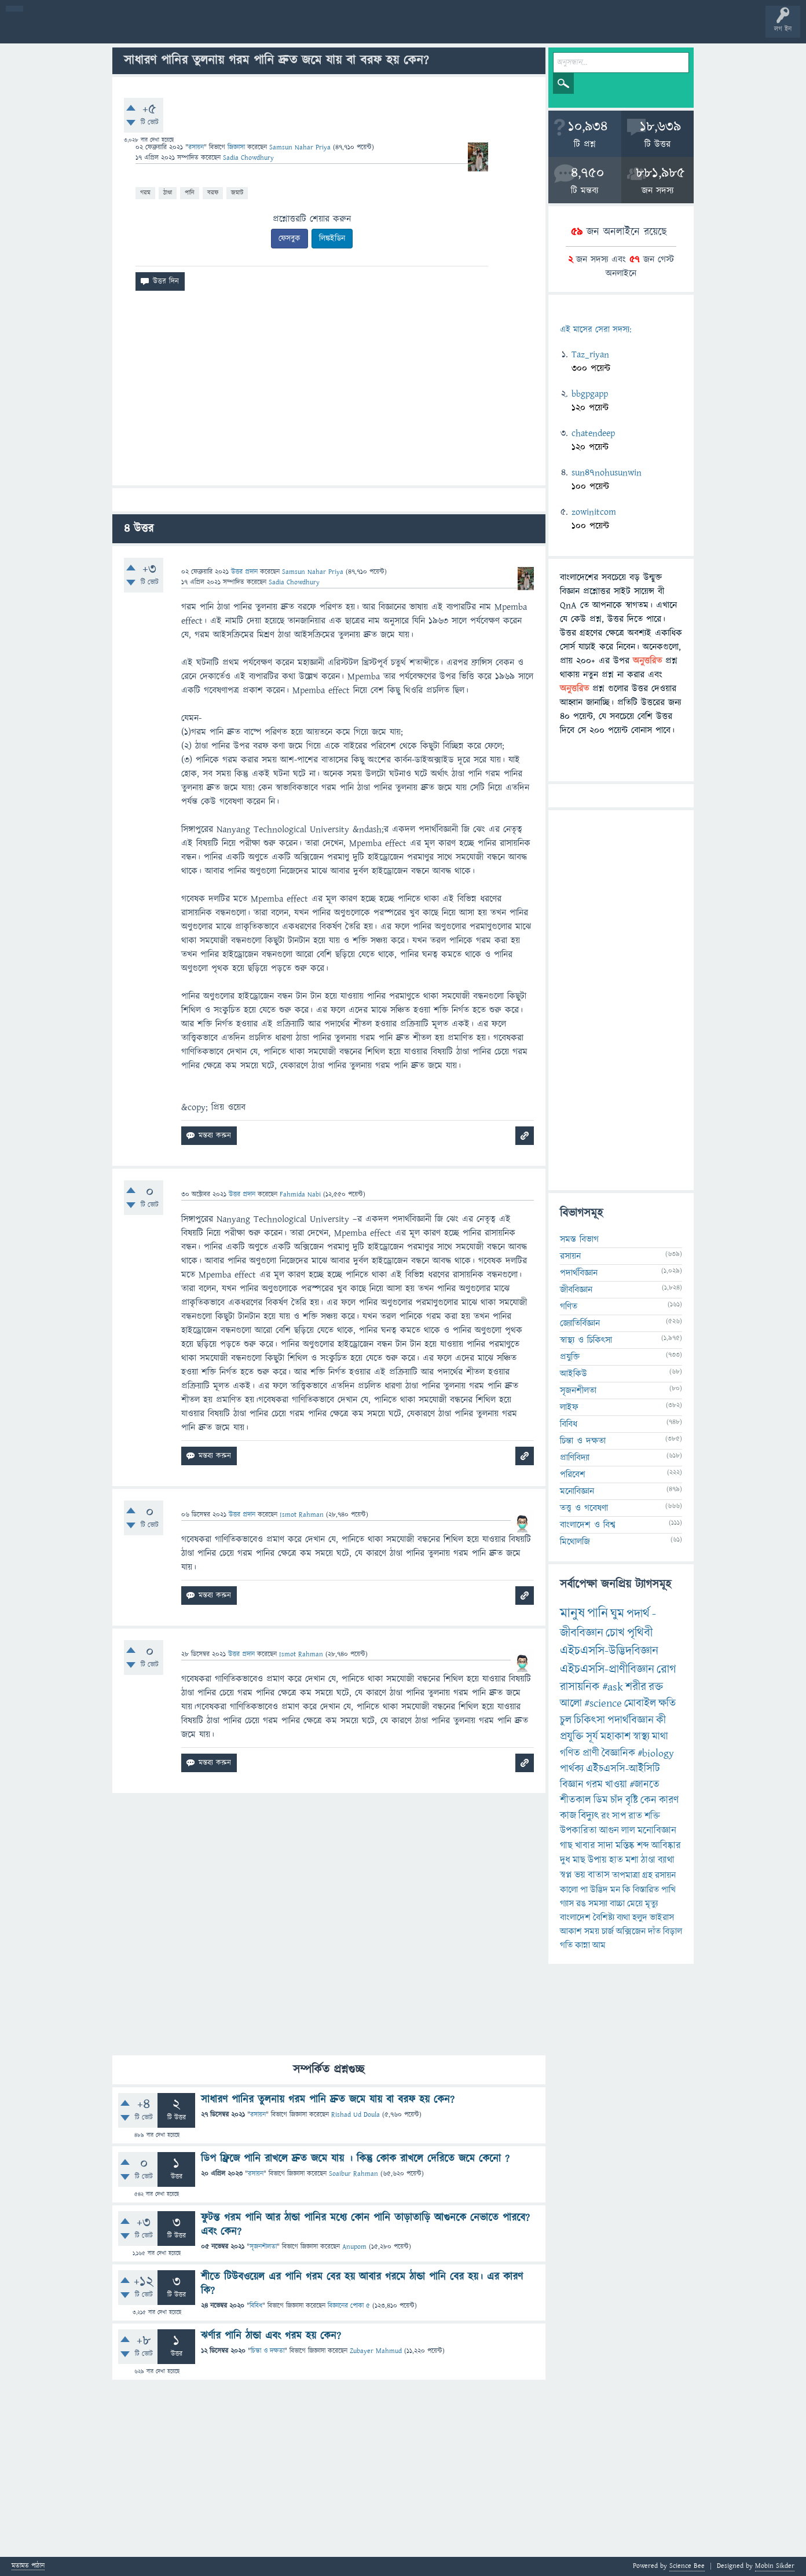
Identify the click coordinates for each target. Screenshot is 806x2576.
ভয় (579, 1875)
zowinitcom (593, 512)
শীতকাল (575, 1800)
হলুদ (639, 1917)
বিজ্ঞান (572, 1784)
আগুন (609, 1831)
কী (661, 1720)
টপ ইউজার (467, 30)
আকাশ (571, 1931)
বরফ (212, 192)
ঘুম (617, 1614)
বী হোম (45, 30)
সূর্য (592, 1736)
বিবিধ (256, 2306)
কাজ (568, 1816)
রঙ (581, 1903)
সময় (591, 1931)
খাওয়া (616, 1784)
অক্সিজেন (631, 1931)
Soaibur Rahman (353, 2174)
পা (584, 1889)
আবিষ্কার (666, 1846)
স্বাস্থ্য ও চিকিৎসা (586, 1340)
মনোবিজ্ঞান (577, 1491)
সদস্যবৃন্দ (224, 30)
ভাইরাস (662, 1917)
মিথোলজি (575, 1541)
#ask (612, 1687)
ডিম (600, 1800)
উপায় (597, 1860)
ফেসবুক (290, 238)
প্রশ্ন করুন (260, 30)
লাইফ (569, 1407)
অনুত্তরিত (152, 30)
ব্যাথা (666, 1860)
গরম (145, 192)
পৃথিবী (640, 1632)
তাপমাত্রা (626, 1875)
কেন (648, 1800)
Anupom (354, 2247)
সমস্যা (597, 1903)
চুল (565, 1720)
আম (599, 1945)
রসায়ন (196, 147)
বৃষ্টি (631, 1800)
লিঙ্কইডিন (332, 238)
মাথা (660, 1736)
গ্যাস (567, 1903)
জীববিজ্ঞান (576, 1289)
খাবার (585, 1846)
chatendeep (593, 433)
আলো (571, 1703)
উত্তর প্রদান (244, 572)
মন (615, 1889)
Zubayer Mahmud (376, 2351)
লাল (628, 1831)
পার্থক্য (572, 1769)
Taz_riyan (590, 354)
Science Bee (687, 2566)
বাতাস (599, 1875)
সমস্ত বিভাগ (579, 1239)
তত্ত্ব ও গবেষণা (584, 1508)
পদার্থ (638, 1613)
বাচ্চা (617, 1903)
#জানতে (644, 1784)
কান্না (582, 1945)
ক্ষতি (667, 1703)
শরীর (635, 1687)
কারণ (669, 1800)
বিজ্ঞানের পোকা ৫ (349, 2306)
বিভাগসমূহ (188, 30)
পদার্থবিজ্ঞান (579, 1273)
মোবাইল (640, 1703)
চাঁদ (616, 1800)
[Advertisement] (329, 393)
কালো (569, 1889)
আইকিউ (573, 1373)
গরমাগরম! (116, 30)
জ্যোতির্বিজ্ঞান (580, 1323)
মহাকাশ (615, 1736)
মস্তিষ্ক (625, 1846)
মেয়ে (635, 1903)
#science (603, 1703)
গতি (566, 1945)
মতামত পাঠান (28, 2566)
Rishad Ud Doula (355, 2115)
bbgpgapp (589, 393)
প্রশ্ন (81, 30)
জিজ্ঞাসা (237, 147)
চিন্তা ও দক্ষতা (267, 2351)
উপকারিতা (578, 1831)
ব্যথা (623, 1917)
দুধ (565, 1860)
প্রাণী (590, 1753)
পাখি (668, 1889)
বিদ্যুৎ (588, 1816)
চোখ (615, 1632)
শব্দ (643, 1846)
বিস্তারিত (646, 1889)
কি (626, 1889)
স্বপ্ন (566, 1875)
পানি (190, 192)
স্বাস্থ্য (641, 1736)
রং (605, 1816)
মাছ (579, 1860)
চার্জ (608, 1931)
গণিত (568, 1306)
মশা (632, 1860)
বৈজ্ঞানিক (618, 1753)
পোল (395, 30)
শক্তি (652, 1816)
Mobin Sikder (774, 2566)
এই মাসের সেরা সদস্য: (595, 330)
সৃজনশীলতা (263, 2247)
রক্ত (656, 1687)
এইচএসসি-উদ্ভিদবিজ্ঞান (609, 1650)
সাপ (619, 1816)
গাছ (566, 1846)
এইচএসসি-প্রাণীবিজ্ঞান (607, 1669)
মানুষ (572, 1613)
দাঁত (654, 1931)
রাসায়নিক (580, 1687)
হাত (616, 1860)
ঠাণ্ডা (167, 192)
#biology (656, 1753)
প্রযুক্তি (570, 1357)
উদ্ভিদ (599, 1889)
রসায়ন (665, 1875)
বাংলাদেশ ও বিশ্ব (588, 1524)
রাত (635, 1816)
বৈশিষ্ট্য (603, 1917)
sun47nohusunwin (606, 472)
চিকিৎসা (589, 1720)
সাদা (605, 1846)
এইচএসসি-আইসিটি (623, 1769)
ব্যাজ (431, 30)
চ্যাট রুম (360, 30)
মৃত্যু (651, 1903)
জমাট (237, 192)
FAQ (296, 30)
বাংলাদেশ (575, 1917)
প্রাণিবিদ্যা (574, 1457)
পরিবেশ (572, 1474)
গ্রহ (647, 1875)
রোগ (666, 1669)
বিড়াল (672, 1931)
